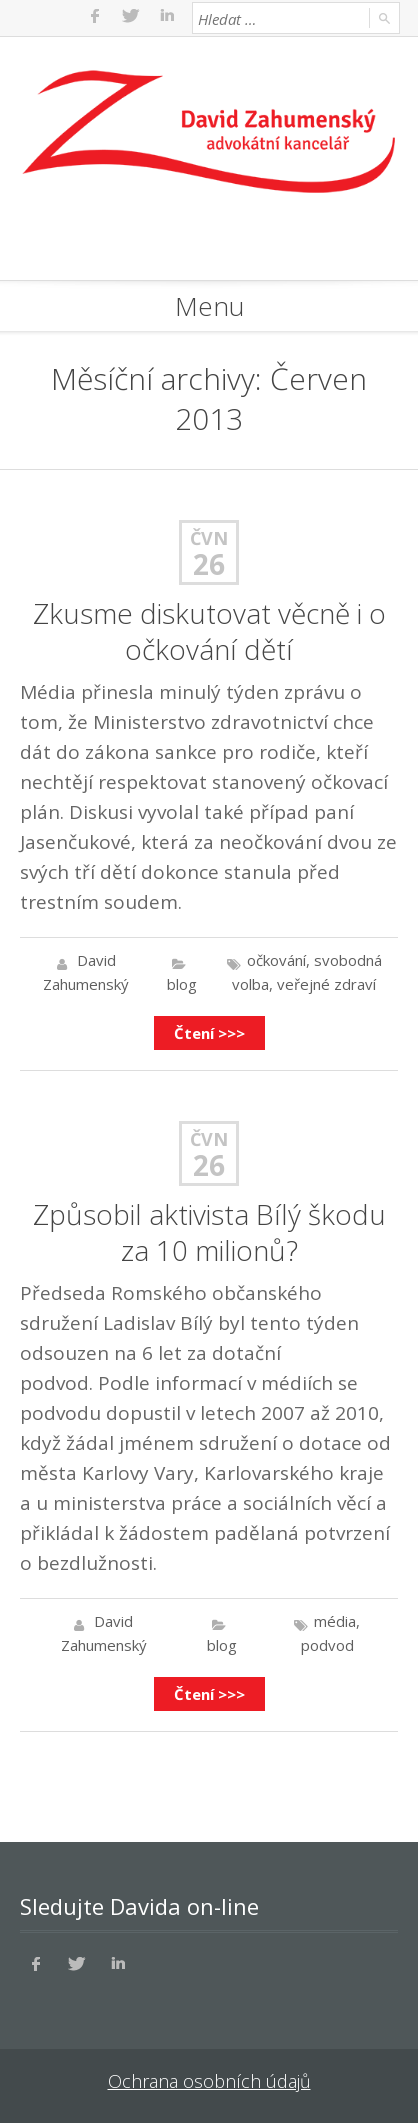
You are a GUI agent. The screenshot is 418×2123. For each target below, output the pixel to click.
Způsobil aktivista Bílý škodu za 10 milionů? (209, 1232)
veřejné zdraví (326, 984)
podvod (327, 1645)
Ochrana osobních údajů (209, 2081)
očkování (276, 960)
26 (209, 564)
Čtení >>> (209, 1033)
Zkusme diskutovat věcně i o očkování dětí (209, 631)
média (335, 1621)
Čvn (209, 538)
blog (182, 984)
